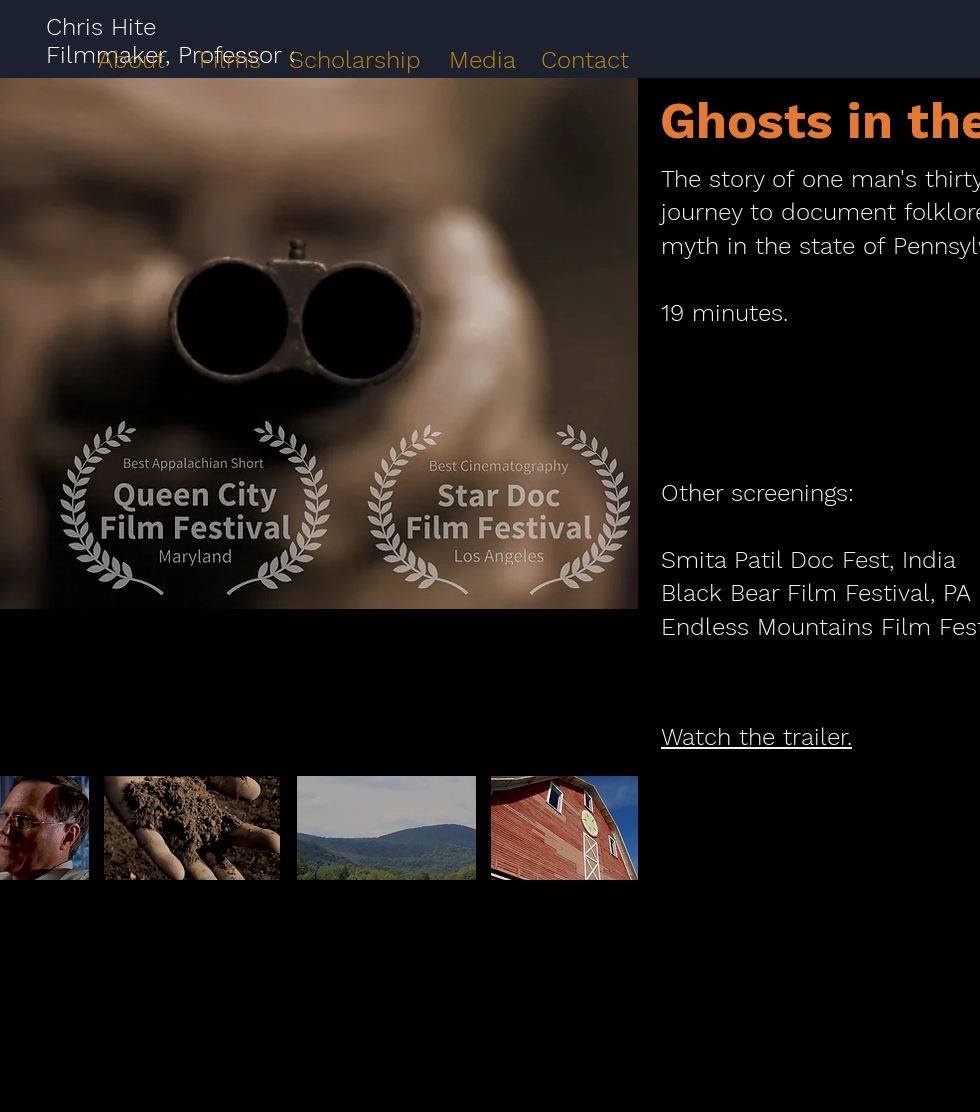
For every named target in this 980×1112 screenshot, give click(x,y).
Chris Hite (101, 27)
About (131, 60)
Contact (585, 60)
